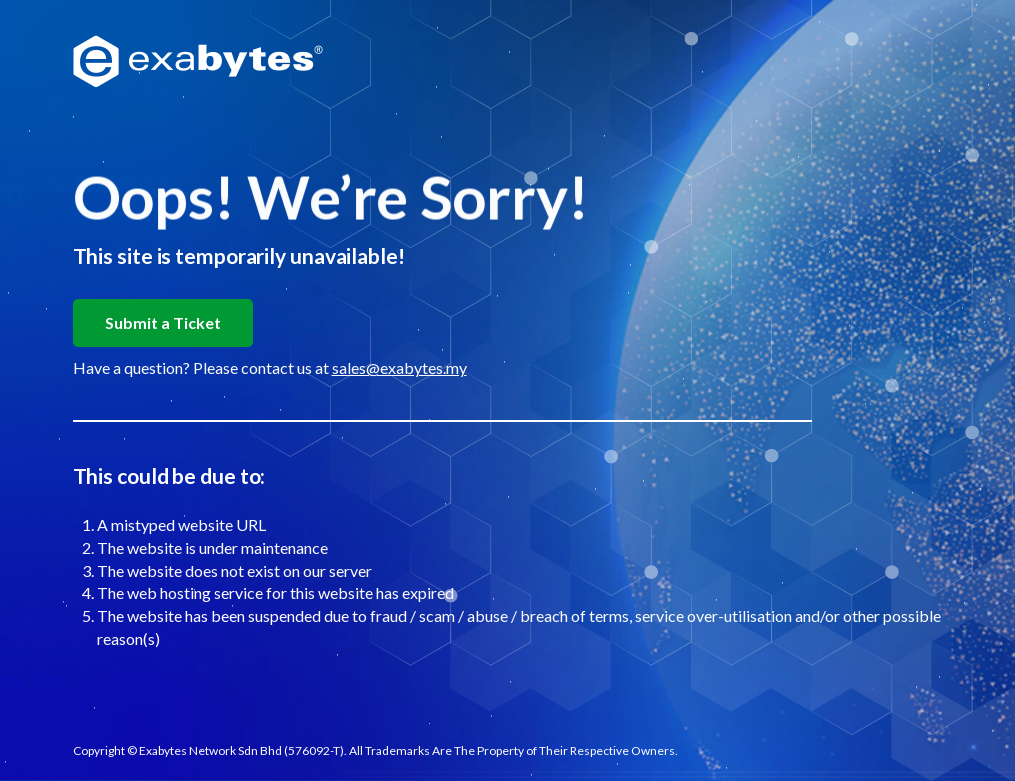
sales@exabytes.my (399, 367)
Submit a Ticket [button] (163, 322)
